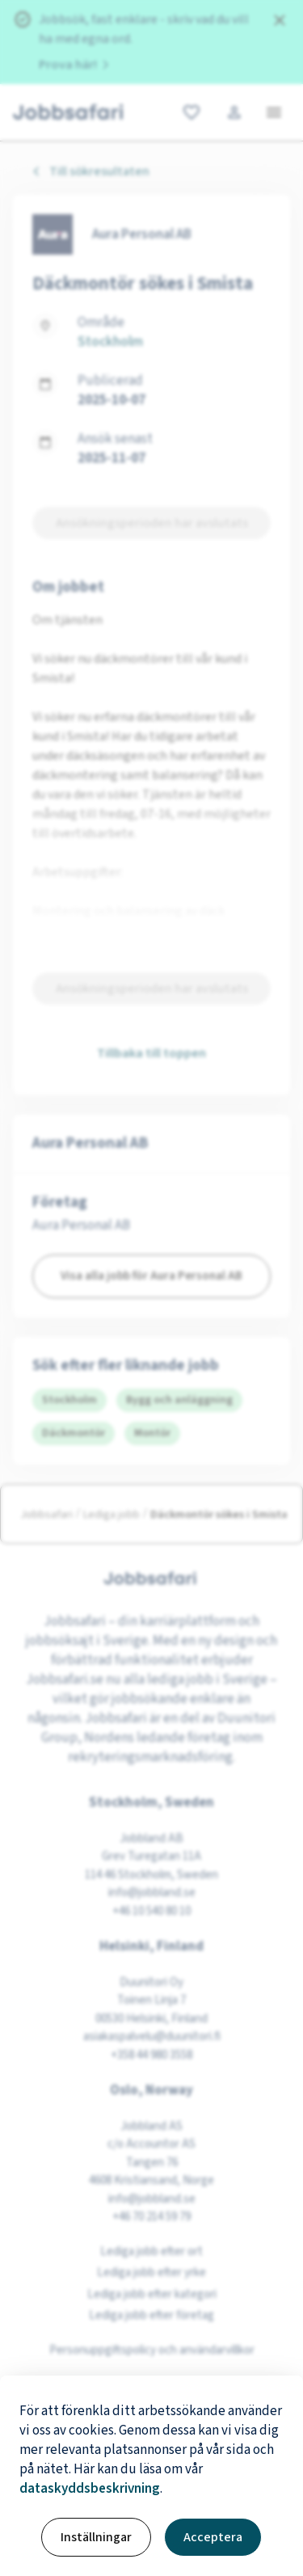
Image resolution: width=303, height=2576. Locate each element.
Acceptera (212, 2537)
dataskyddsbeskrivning (89, 2488)
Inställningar (96, 2537)
